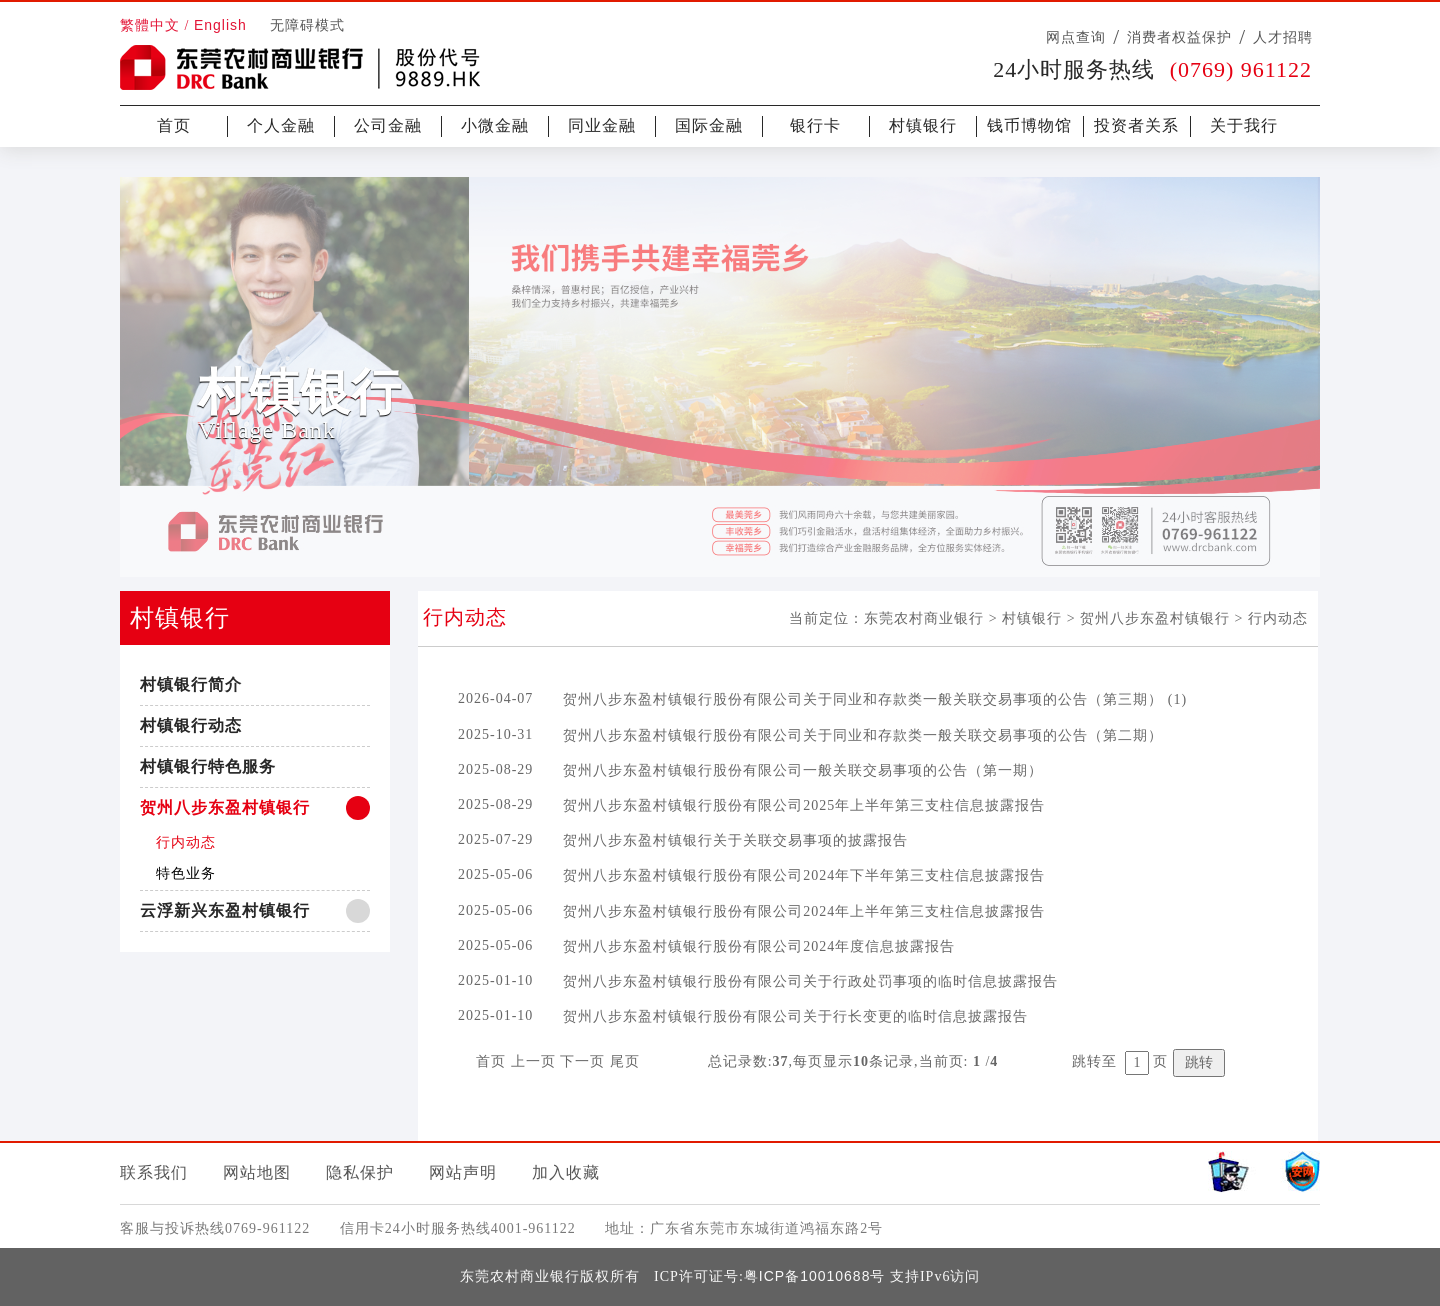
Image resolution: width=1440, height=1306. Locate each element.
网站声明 (463, 1172)
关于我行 (1244, 125)
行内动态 (186, 842)
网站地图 (257, 1172)
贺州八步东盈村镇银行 (225, 807)
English (220, 25)
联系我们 (154, 1172)
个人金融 (281, 125)
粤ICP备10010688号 (815, 1276)
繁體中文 (150, 25)
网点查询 (1076, 37)
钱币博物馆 (1029, 125)
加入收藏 (566, 1172)
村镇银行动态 (191, 725)
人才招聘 (1283, 37)
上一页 (533, 1061)
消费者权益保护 (1179, 37)
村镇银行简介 (191, 684)
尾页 (625, 1061)
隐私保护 (360, 1172)
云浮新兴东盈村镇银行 (225, 910)
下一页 (582, 1061)
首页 (174, 125)
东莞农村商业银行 (924, 618)
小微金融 (495, 125)
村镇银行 (923, 125)
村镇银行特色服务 (208, 766)
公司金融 (388, 125)
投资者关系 (1136, 125)
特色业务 (186, 873)
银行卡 (815, 125)
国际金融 (709, 125)
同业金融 (602, 125)
